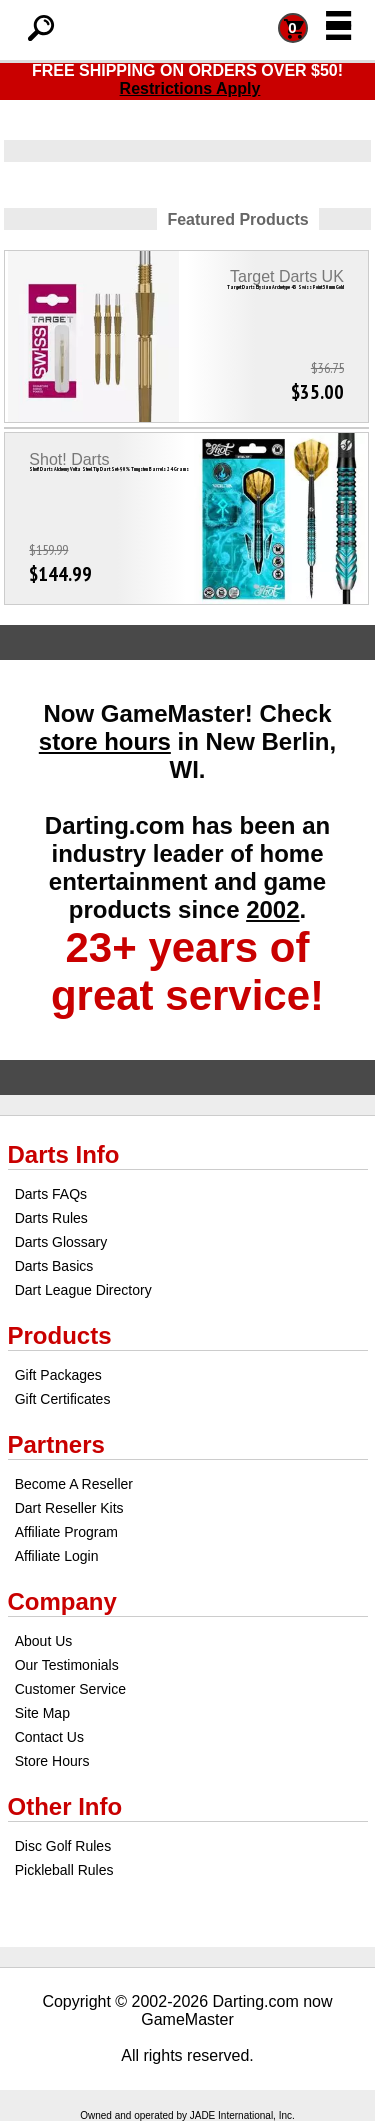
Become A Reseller (74, 1484)
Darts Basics (54, 1266)
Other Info (65, 1806)
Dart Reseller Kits (69, 1508)
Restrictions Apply (190, 88)
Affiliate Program (66, 1532)
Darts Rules (51, 1218)
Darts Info (64, 1154)
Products (60, 1335)
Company (62, 1601)
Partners (56, 1444)
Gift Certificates (63, 1399)
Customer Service (70, 1689)
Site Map (42, 1713)
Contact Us (49, 1737)
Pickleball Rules (64, 1870)
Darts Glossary (61, 1242)
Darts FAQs (51, 1194)
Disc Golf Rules (63, 1846)
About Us (44, 1641)
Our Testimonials (67, 1665)
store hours (105, 741)
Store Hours (52, 1761)
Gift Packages (58, 1375)
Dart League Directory (83, 1290)
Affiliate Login (57, 1556)
